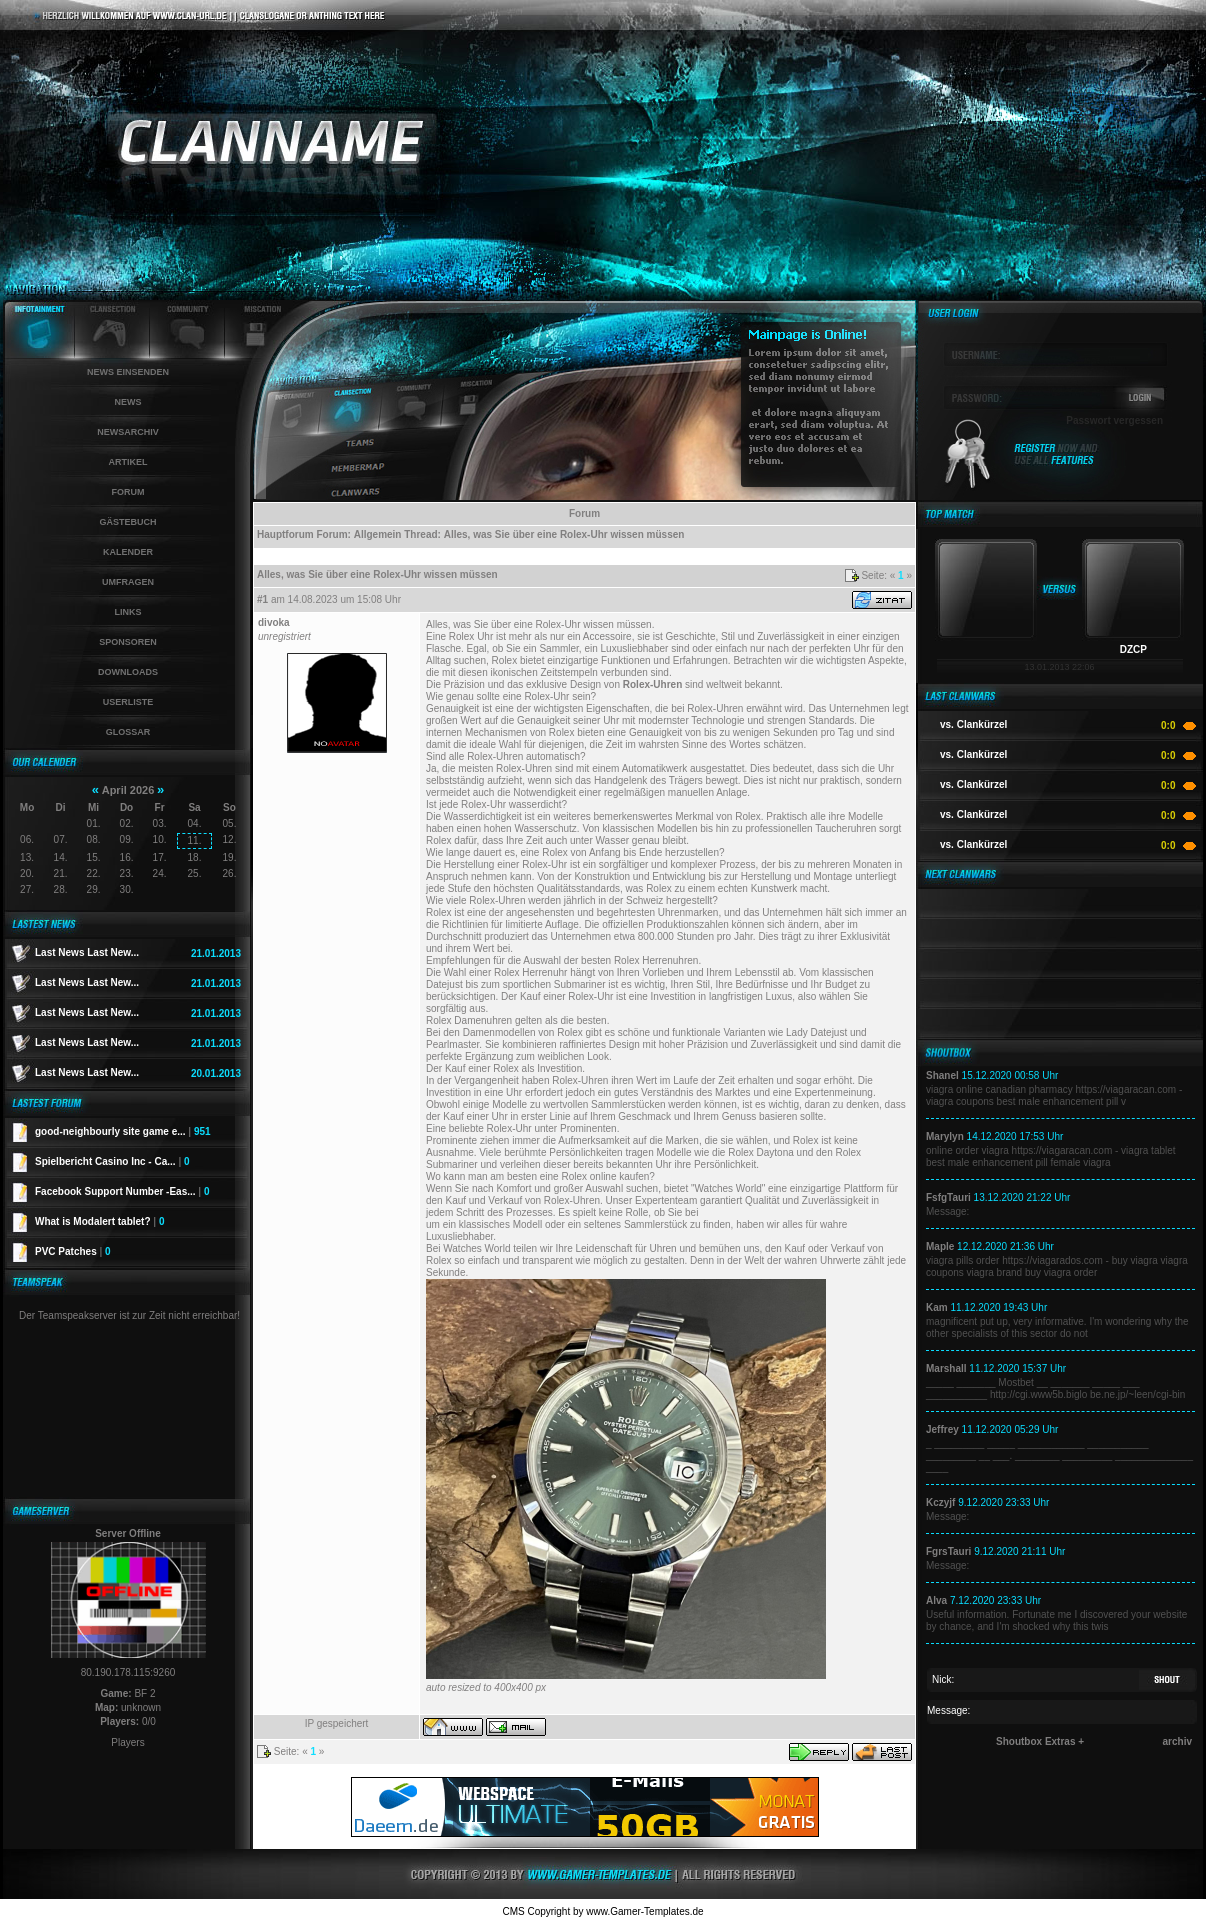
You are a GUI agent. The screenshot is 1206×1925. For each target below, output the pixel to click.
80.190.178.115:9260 (128, 1672)
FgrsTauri (948, 1551)
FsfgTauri (948, 1197)
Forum (128, 492)
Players (127, 1742)
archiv (1177, 1741)
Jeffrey (942, 1429)
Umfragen (128, 582)
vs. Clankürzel (973, 724)
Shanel (942, 1075)
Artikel (128, 462)
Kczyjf (940, 1502)
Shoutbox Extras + (1040, 1741)
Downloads (128, 672)
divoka (274, 622)
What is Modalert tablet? (100, 1221)
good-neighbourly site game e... (123, 1131)
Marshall (946, 1368)
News (128, 402)
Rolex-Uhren (652, 684)
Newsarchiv (128, 432)
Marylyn (945, 1136)
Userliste (128, 702)
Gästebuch (127, 522)
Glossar (128, 732)
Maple (940, 1246)
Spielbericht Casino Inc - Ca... (112, 1161)
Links (128, 612)
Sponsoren (128, 642)
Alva (936, 1600)
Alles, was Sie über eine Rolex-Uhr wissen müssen (564, 534)
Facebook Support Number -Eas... (122, 1191)
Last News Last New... (87, 952)
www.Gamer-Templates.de (644, 1911)
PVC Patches (73, 1251)
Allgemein (378, 534)
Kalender (128, 552)
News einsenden (128, 372)
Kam (937, 1307)
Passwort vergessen (1114, 420)
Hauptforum (285, 534)
